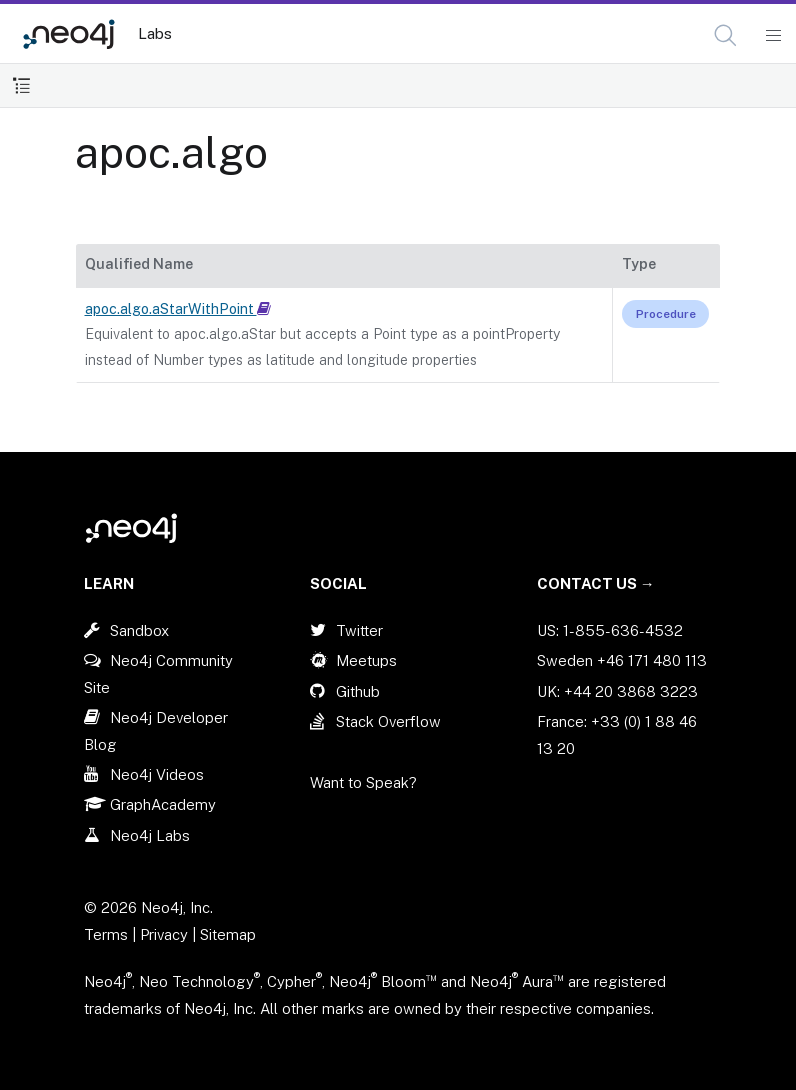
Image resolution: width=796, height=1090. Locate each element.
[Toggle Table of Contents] (21, 85)
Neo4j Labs (150, 835)
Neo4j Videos (157, 774)
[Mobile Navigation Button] (772, 36)
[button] (725, 35)
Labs (155, 33)
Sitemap (228, 934)
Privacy (166, 934)
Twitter (359, 630)
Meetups (366, 660)
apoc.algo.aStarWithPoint (178, 309)
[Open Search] (726, 36)
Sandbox (139, 630)
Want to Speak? (363, 782)
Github (358, 691)
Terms (106, 934)
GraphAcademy (163, 804)
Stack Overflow (388, 721)
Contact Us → (596, 583)
